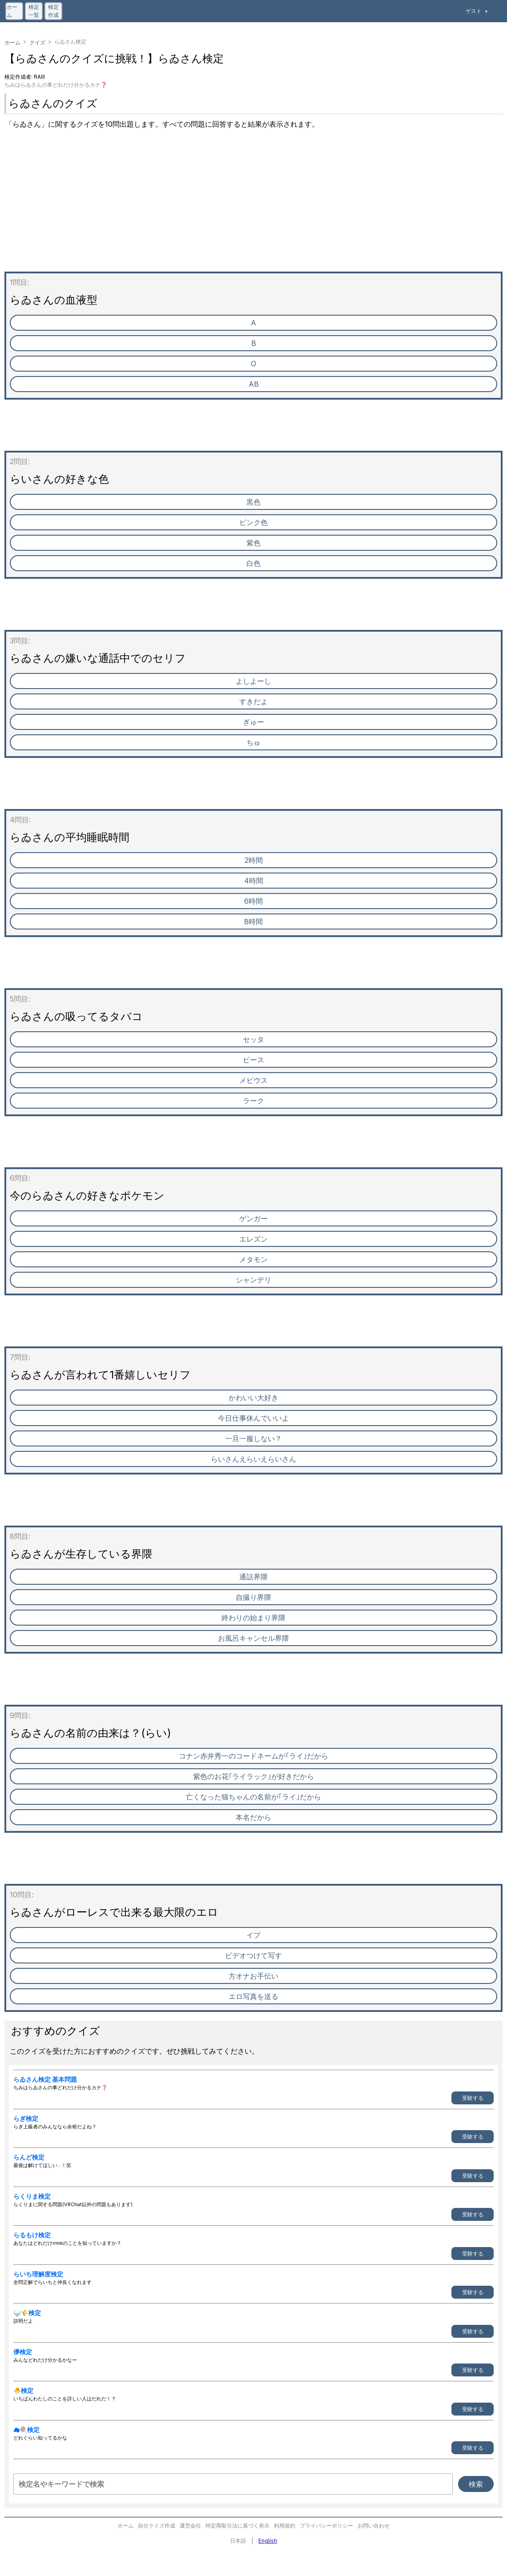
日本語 (238, 2540)
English (267, 2540)
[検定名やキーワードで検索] (233, 2484)
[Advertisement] (253, 209)
